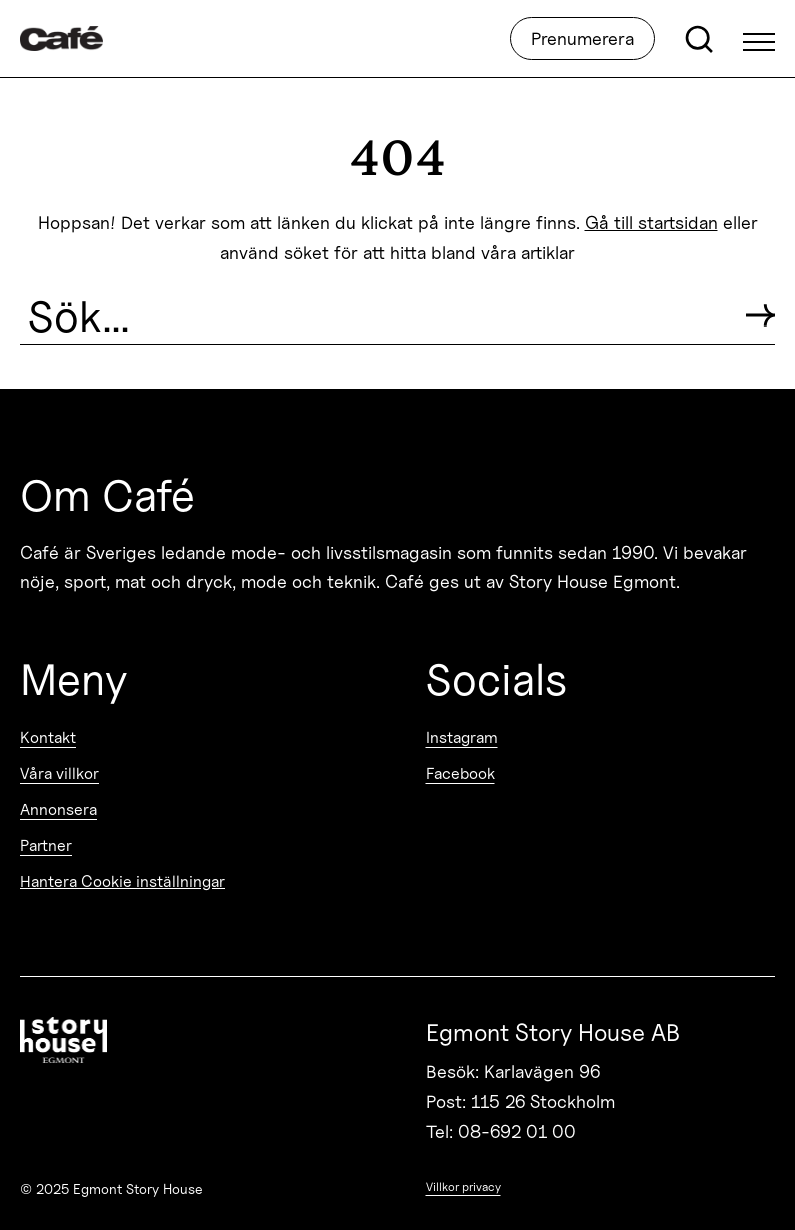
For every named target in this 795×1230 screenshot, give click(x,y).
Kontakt (48, 737)
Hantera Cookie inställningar (122, 881)
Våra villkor (59, 773)
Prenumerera (582, 38)
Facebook (460, 773)
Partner (46, 845)
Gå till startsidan (651, 222)
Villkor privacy (463, 1186)
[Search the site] (375, 316)
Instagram (462, 737)
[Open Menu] (759, 39)
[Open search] (699, 39)
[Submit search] (760, 315)
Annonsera (58, 809)
